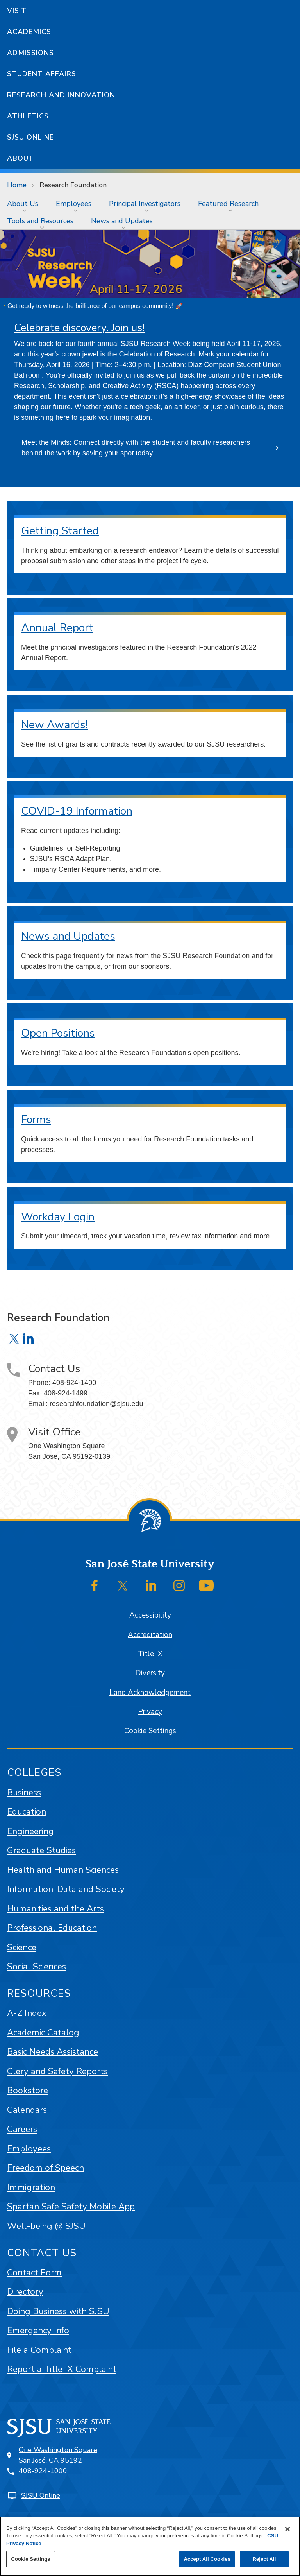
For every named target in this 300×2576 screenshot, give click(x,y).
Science (21, 1947)
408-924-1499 (66, 1393)
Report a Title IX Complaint (61, 2369)
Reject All (264, 2559)
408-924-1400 (74, 1383)
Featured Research (228, 203)
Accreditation (150, 1635)
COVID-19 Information (76, 811)
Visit (17, 10)
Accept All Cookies (207, 2559)
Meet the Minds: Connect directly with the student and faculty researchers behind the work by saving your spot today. (135, 448)
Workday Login (58, 1216)
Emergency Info (38, 2330)
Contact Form (34, 2272)
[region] (150, 2546)
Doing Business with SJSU (58, 2311)
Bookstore (27, 2090)
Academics (29, 31)
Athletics (28, 116)
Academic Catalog (43, 2032)
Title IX (150, 1654)
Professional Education (52, 1928)
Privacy (150, 1712)
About (20, 158)
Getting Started (60, 530)
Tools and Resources (40, 221)
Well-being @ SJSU (46, 2226)
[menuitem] (24, 203)
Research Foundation (73, 185)
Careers (22, 2129)
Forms (36, 1119)
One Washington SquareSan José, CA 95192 (58, 2455)
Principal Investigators (144, 203)
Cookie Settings (150, 1731)
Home (17, 185)
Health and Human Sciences (63, 1870)
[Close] (287, 2529)
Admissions (30, 52)
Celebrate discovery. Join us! (79, 328)
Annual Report (57, 627)
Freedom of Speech (45, 2168)
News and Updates (122, 221)
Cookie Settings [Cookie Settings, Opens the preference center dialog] (30, 2559)
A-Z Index (26, 2013)
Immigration (31, 2187)
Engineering (30, 1831)
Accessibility (150, 1615)
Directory (25, 2292)
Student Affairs (41, 74)
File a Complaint (39, 2350)
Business (24, 1792)
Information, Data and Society (66, 1889)
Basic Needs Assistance (52, 2052)
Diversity (150, 1673)
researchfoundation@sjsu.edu (96, 1404)
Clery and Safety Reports (57, 2071)
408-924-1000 (43, 2471)
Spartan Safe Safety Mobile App (71, 2206)
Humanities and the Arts (55, 1908)
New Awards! (54, 724)
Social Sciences (36, 1966)
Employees (73, 203)
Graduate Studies (41, 1850)
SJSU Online (30, 137)
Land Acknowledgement (150, 1692)
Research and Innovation (61, 95)
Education (26, 1812)
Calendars (27, 2110)
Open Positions (58, 1033)
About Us (22, 203)
